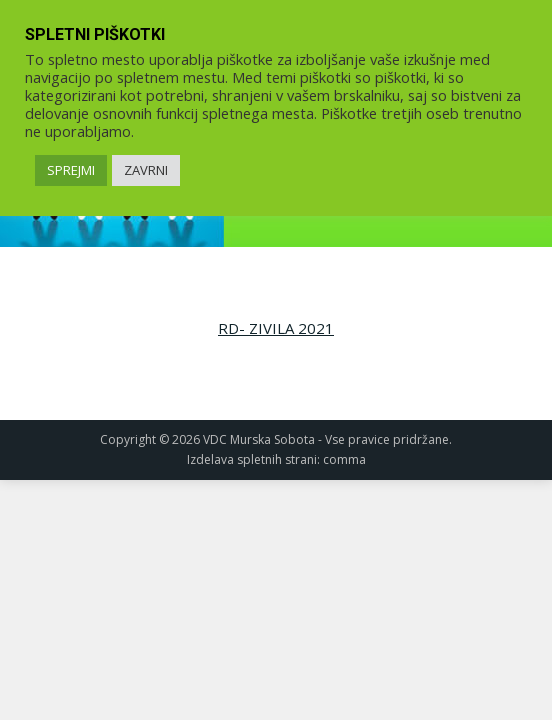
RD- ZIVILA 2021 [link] (276, 328)
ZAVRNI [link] (146, 170)
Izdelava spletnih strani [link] (252, 459)
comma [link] (344, 459)
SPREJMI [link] (71, 170)
